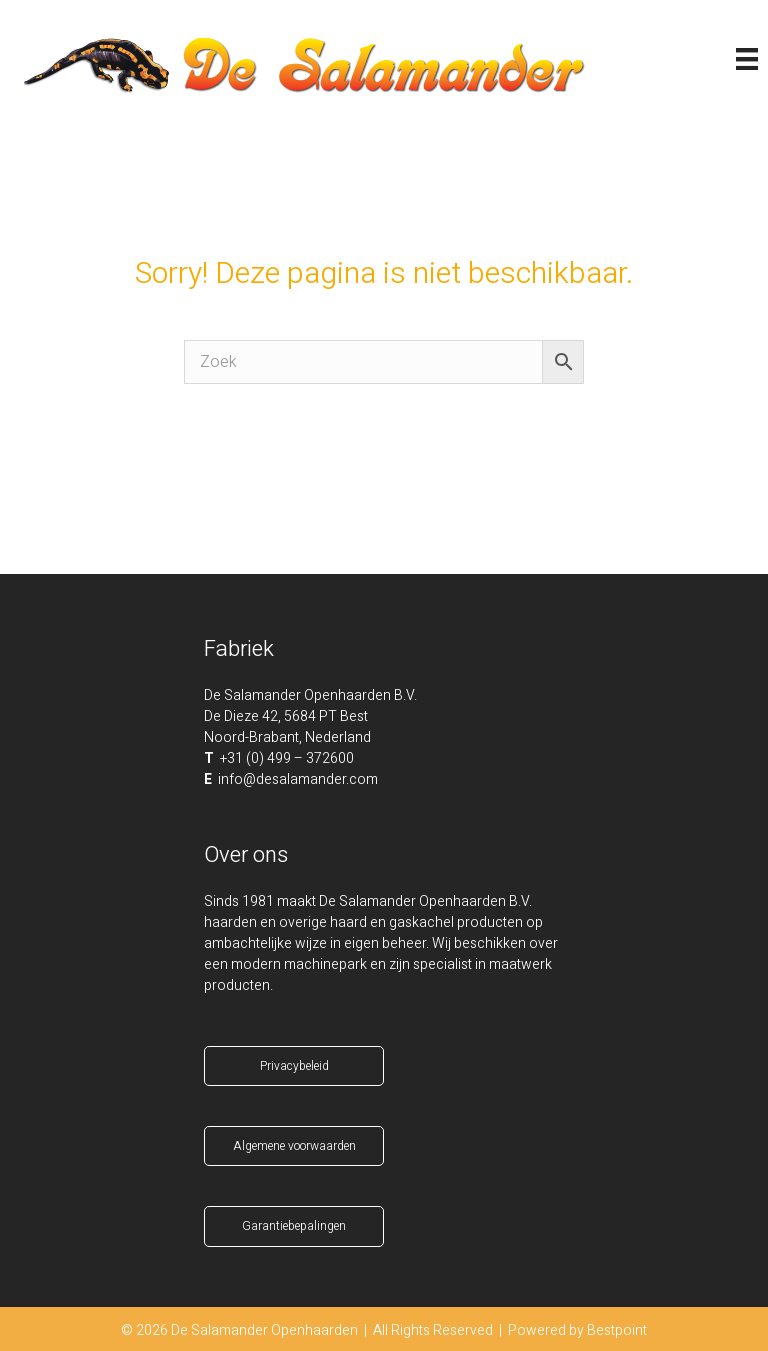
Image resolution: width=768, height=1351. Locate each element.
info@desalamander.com (298, 779)
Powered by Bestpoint (577, 1330)
